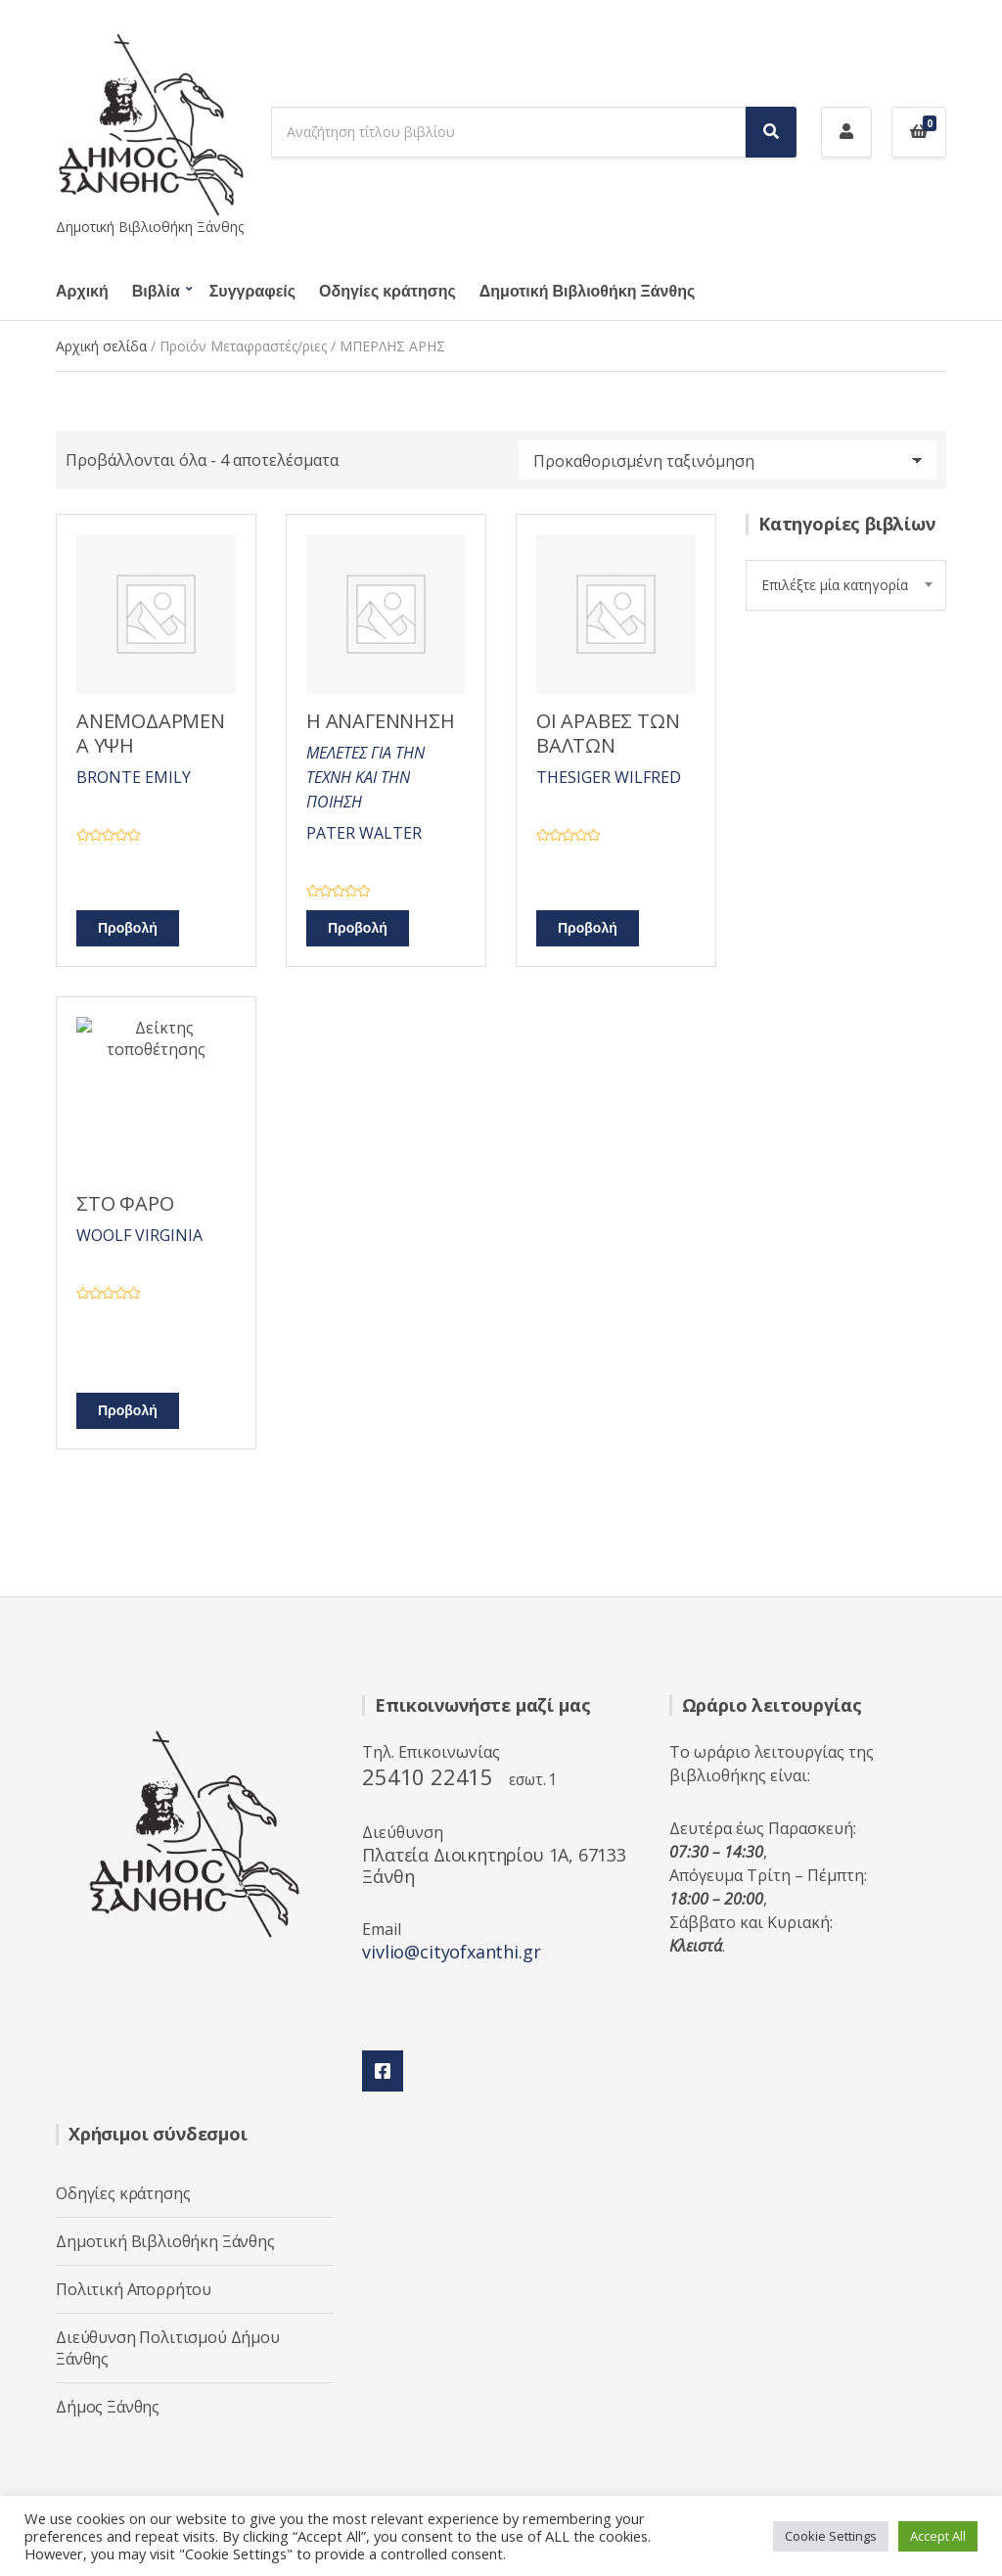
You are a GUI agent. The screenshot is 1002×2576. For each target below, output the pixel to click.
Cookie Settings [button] (831, 2536)
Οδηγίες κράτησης (387, 291)
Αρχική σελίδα (101, 346)
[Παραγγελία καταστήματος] (727, 460)
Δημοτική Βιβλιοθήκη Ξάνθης (587, 291)
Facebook (382, 2071)
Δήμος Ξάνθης (107, 2406)
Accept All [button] (938, 2536)
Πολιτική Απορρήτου (133, 2289)
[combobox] (846, 585)
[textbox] (846, 585)
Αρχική (82, 291)
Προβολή (128, 928)
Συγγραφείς (252, 291)
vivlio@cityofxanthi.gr (451, 1951)
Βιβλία (156, 291)
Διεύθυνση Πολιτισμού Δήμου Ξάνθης (168, 2347)
